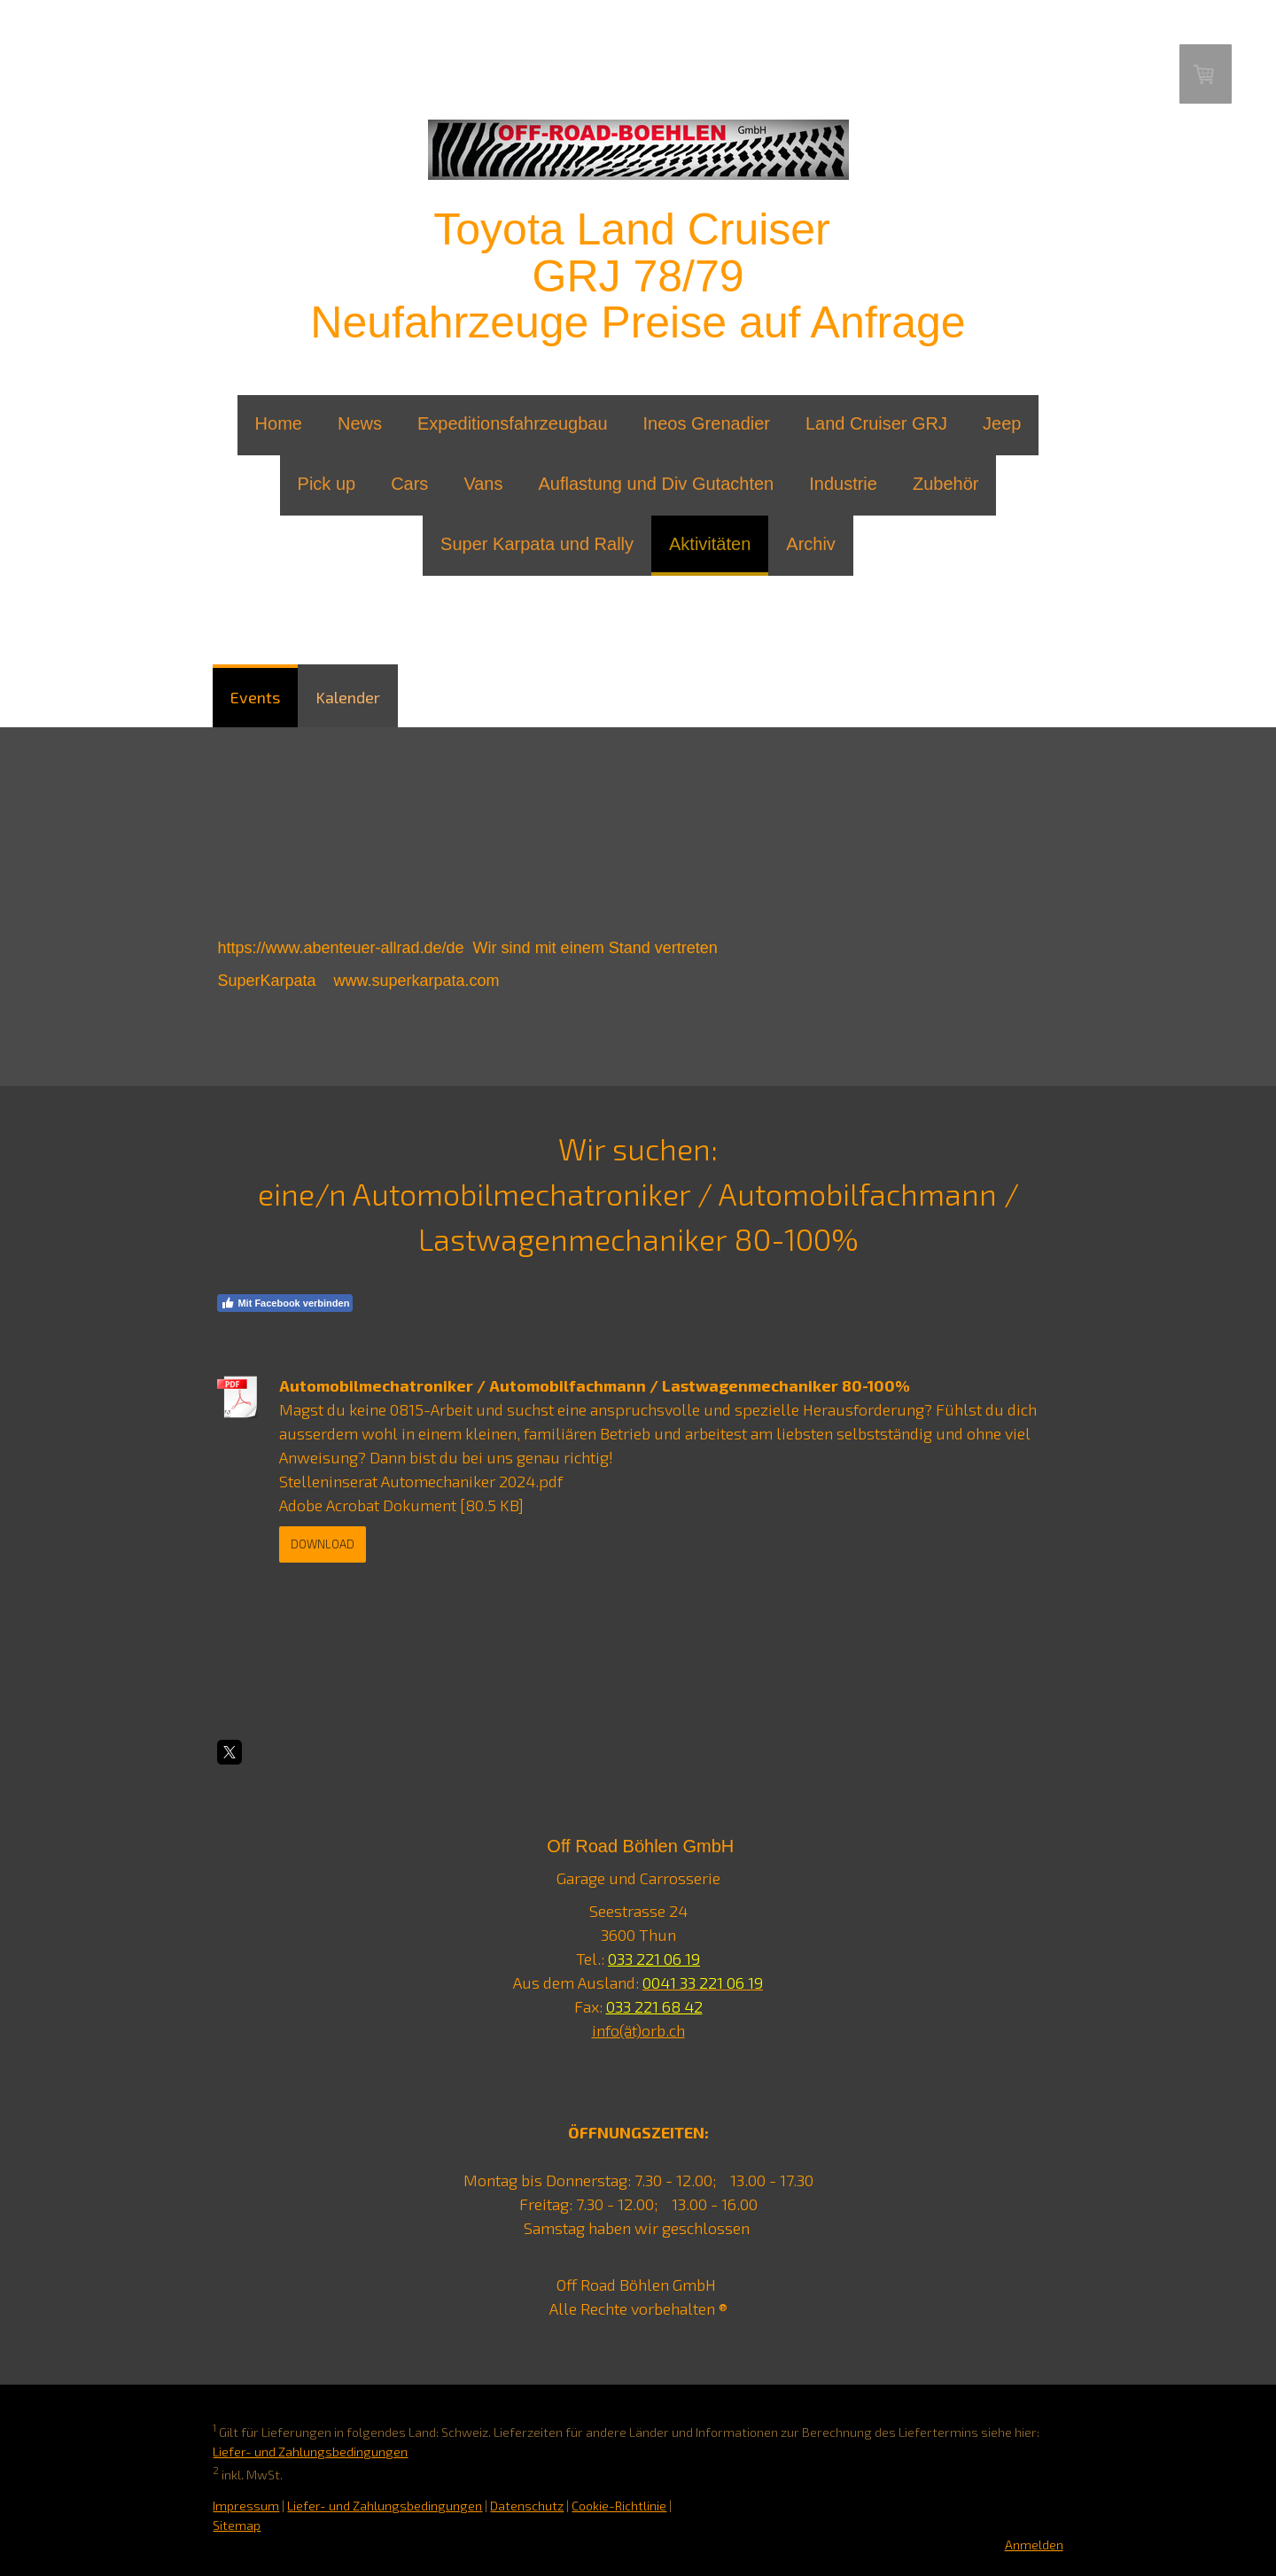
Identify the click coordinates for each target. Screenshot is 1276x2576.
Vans (482, 483)
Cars (409, 483)
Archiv (811, 544)
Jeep (1002, 423)
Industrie (843, 483)
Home (278, 423)
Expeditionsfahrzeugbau (512, 423)
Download (322, 1544)
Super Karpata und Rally (537, 544)
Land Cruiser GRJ (876, 423)
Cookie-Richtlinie (619, 2505)
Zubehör (946, 483)
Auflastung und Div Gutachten (656, 483)
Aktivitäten (710, 544)
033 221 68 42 (654, 2006)
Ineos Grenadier (706, 423)
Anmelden (1034, 2544)
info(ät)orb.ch (638, 2030)
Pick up (327, 483)
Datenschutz (527, 2505)
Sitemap (237, 2525)
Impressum (246, 2505)
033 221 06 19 (654, 1958)
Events (255, 697)
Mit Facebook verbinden (285, 1303)
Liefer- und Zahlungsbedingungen (310, 2451)
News (360, 423)
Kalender (347, 697)
